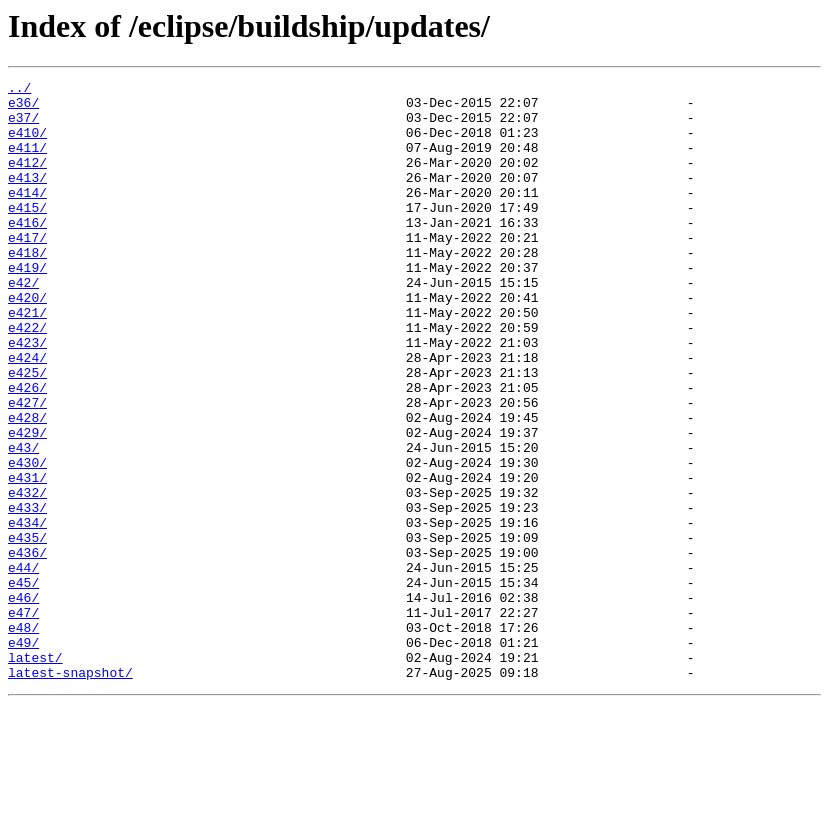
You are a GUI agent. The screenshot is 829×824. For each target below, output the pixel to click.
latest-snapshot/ (70, 792)
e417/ (27, 270)
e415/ (27, 234)
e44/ (23, 666)
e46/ (23, 702)
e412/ (27, 180)
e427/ (27, 468)
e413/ (27, 198)
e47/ (23, 720)
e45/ (23, 684)
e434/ (27, 612)
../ (19, 90)
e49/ (23, 756)
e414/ (27, 216)
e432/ (27, 576)
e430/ (27, 540)
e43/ (23, 522)
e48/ (23, 738)
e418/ (27, 288)
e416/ (27, 252)
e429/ (27, 504)
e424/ (27, 414)
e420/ (27, 342)
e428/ (27, 486)
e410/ (27, 144)
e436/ (27, 648)
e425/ (27, 432)
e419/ (27, 306)
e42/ (23, 324)
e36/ (23, 108)
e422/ (27, 378)
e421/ (27, 360)
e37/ (23, 126)
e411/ (27, 162)
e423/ (27, 396)
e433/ (27, 594)
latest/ (35, 774)
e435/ (27, 630)
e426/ (27, 450)
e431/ (27, 558)
